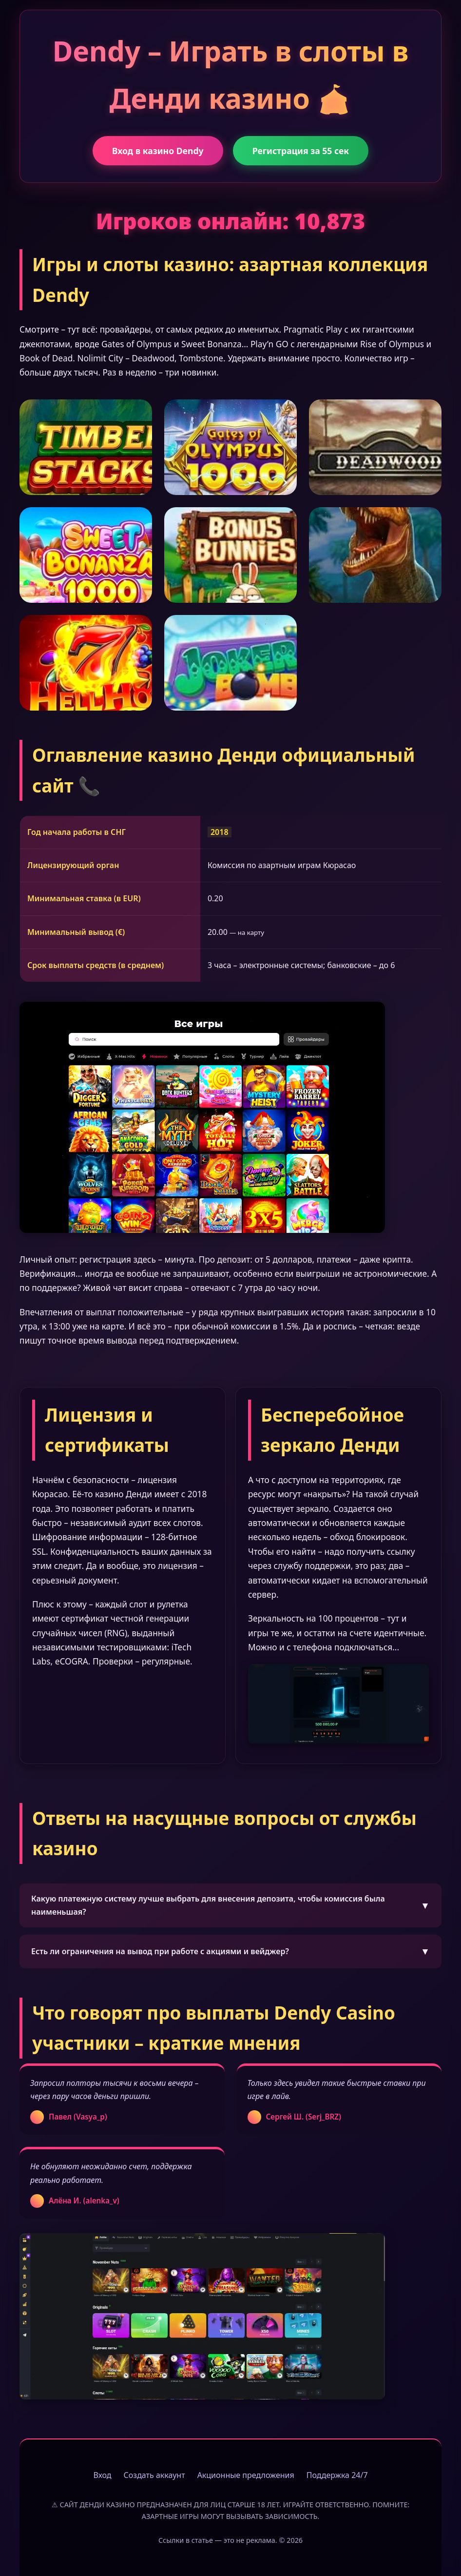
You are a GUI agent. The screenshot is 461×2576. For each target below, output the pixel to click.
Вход (102, 2475)
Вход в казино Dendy (158, 151)
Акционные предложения (245, 2475)
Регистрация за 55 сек (300, 151)
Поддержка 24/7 (337, 2475)
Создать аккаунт (154, 2475)
